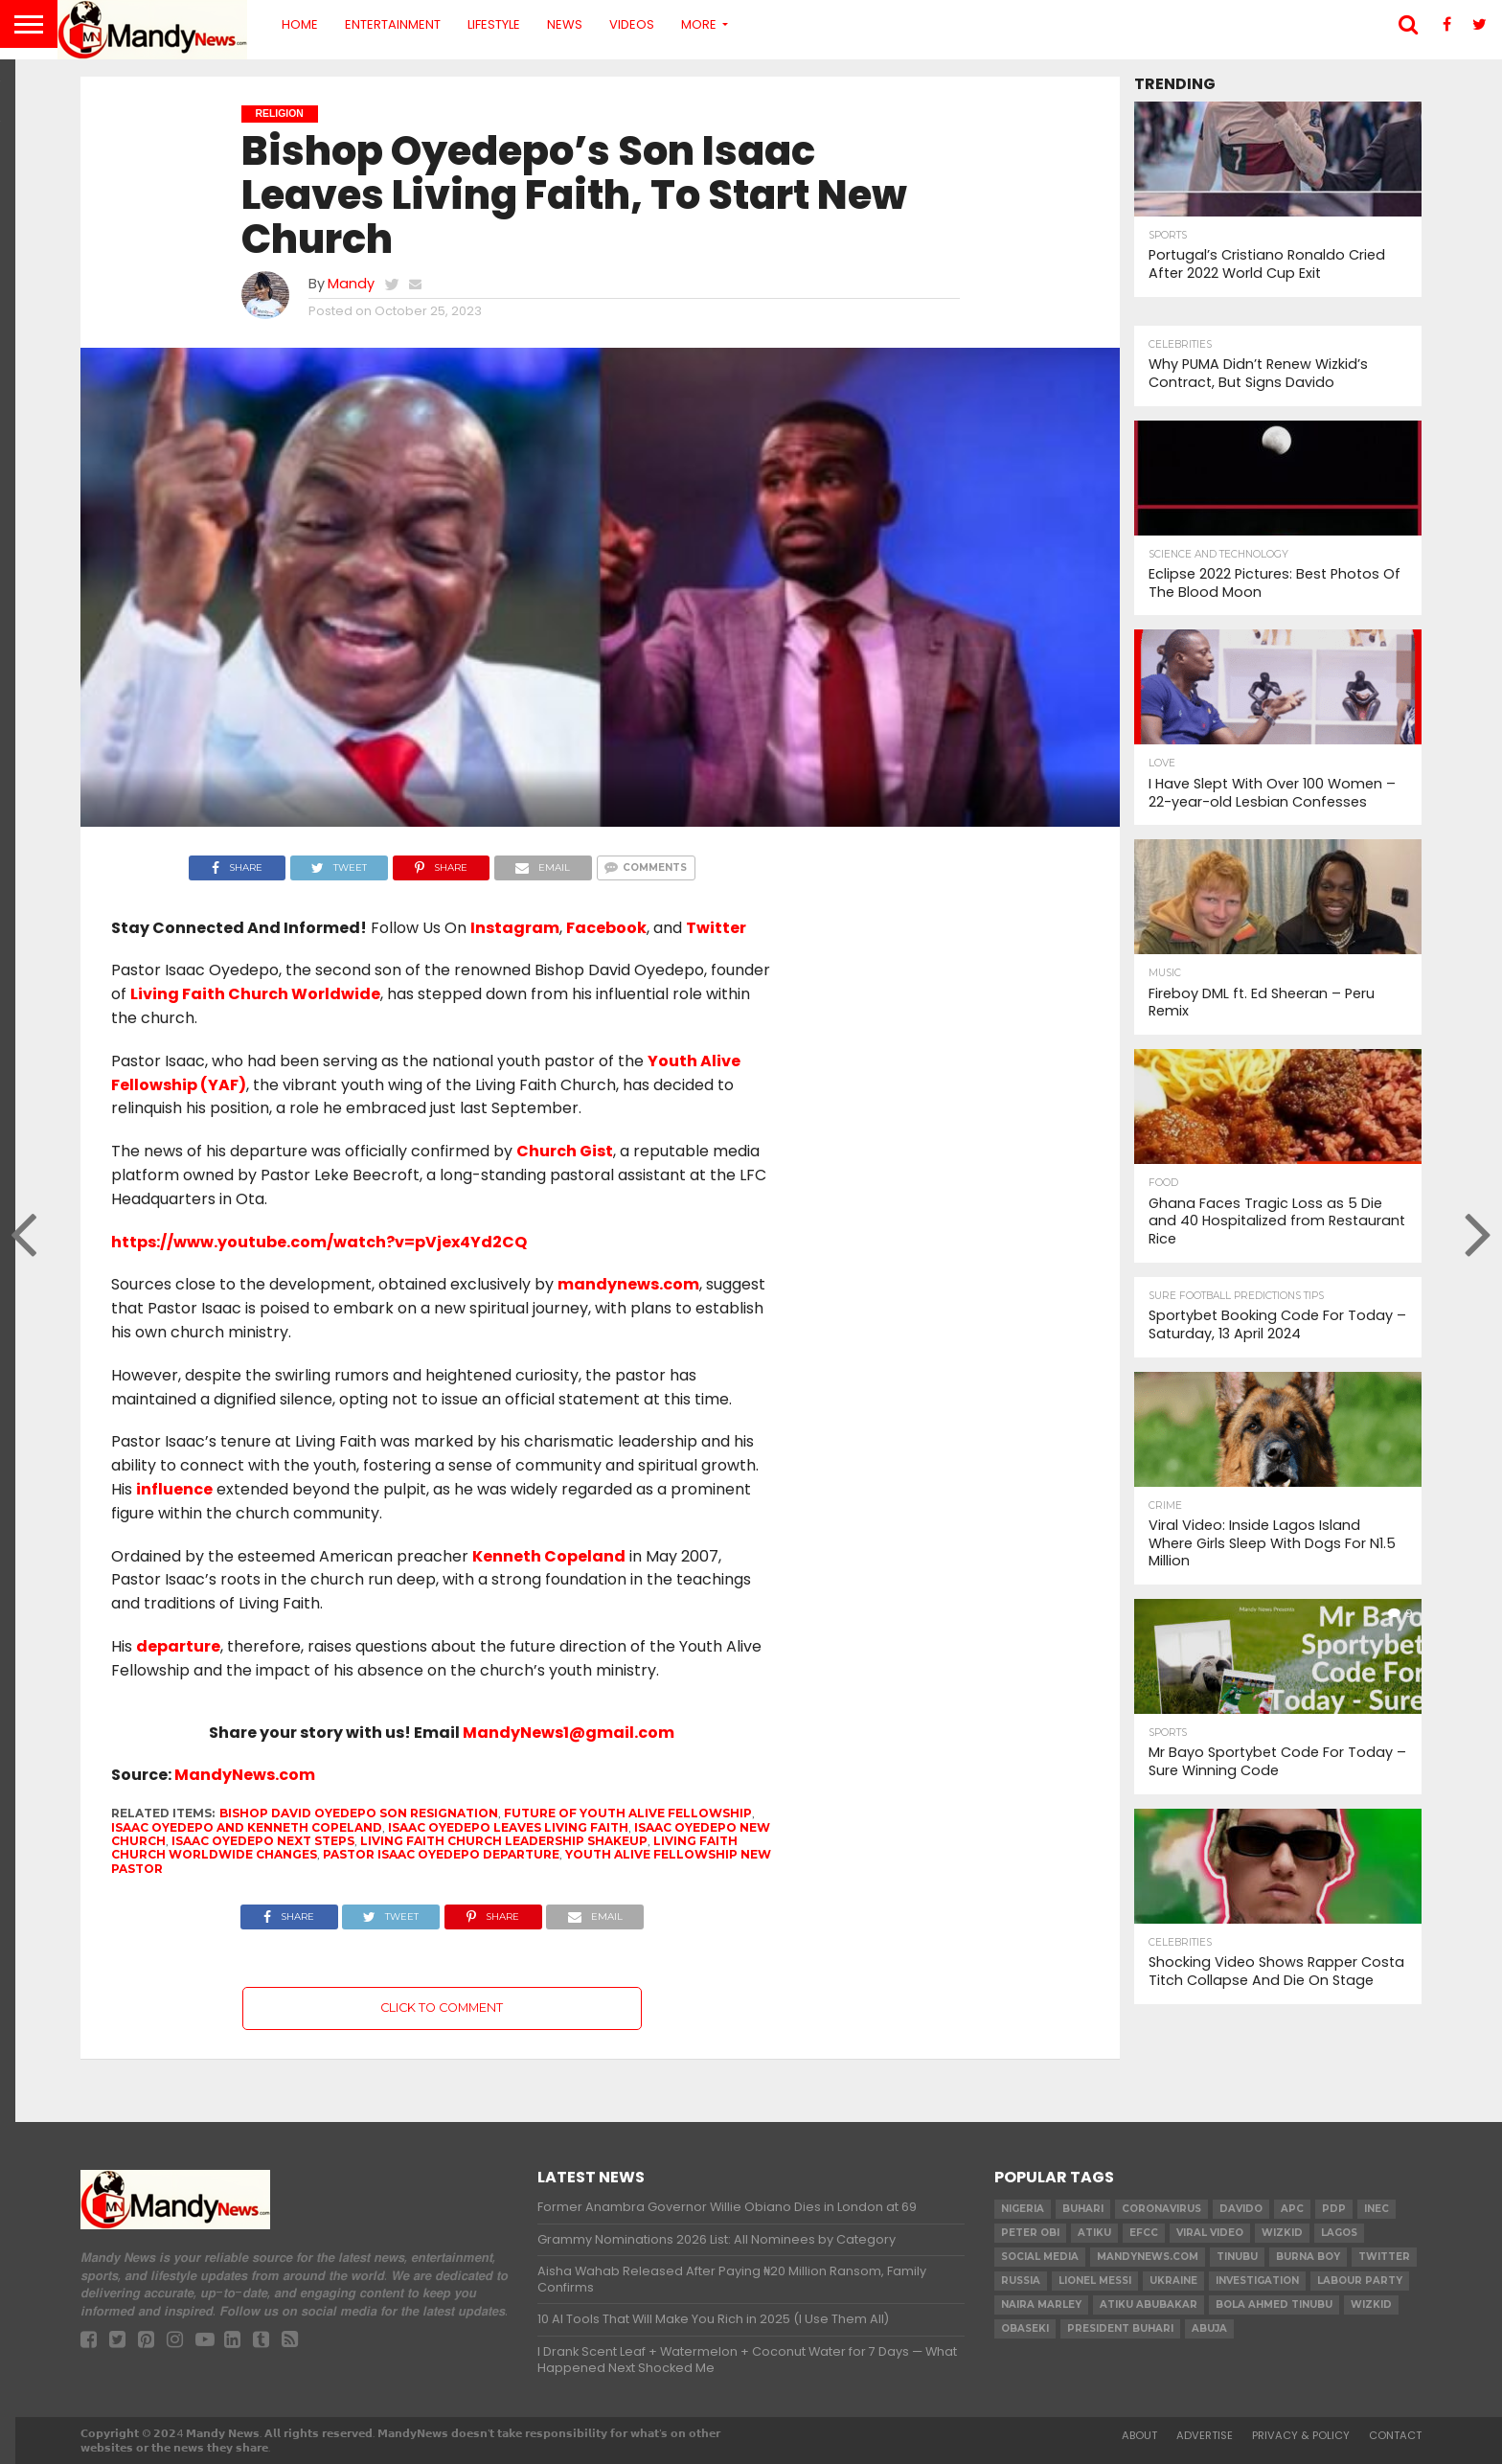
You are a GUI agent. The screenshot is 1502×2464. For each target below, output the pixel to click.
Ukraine (1173, 2280)
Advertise (1204, 2435)
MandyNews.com (244, 1775)
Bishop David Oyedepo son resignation (358, 1813)
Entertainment (393, 24)
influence (174, 1489)
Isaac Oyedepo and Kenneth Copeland (246, 1827)
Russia (1020, 2280)
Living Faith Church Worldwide (255, 994)
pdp (1334, 2208)
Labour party (1359, 2280)
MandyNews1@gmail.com (568, 1733)
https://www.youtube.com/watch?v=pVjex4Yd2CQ (319, 1242)
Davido (1241, 2208)
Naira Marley (1041, 2304)
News (564, 24)
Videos (631, 24)
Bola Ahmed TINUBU (1274, 2304)
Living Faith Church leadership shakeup (504, 1841)
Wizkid (1371, 2304)
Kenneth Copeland (549, 1556)
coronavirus (1161, 2208)
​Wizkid (1282, 2232)
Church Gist (564, 1151)
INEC (1376, 2208)
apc (1292, 2208)
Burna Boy (1308, 2256)
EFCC (1143, 2232)
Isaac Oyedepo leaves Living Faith (508, 1827)
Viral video (1209, 2232)
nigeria (1022, 2208)
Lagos (1339, 2232)
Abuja (1209, 2328)
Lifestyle (493, 24)
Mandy (351, 283)
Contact (1395, 2435)
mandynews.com (628, 1284)
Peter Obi (1030, 2232)
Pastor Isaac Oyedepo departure (441, 1854)
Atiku (1094, 2232)
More (699, 24)
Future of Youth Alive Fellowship (628, 1813)
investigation (1257, 2280)
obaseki (1025, 2328)
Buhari (1083, 2208)
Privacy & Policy (1301, 2435)
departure (178, 1646)
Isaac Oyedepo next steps (262, 1841)
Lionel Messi (1094, 2280)
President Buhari (1120, 2328)
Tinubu (1237, 2256)
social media (1040, 2256)
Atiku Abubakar (1148, 2304)
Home (300, 24)
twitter (1384, 2256)
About (1139, 2435)
